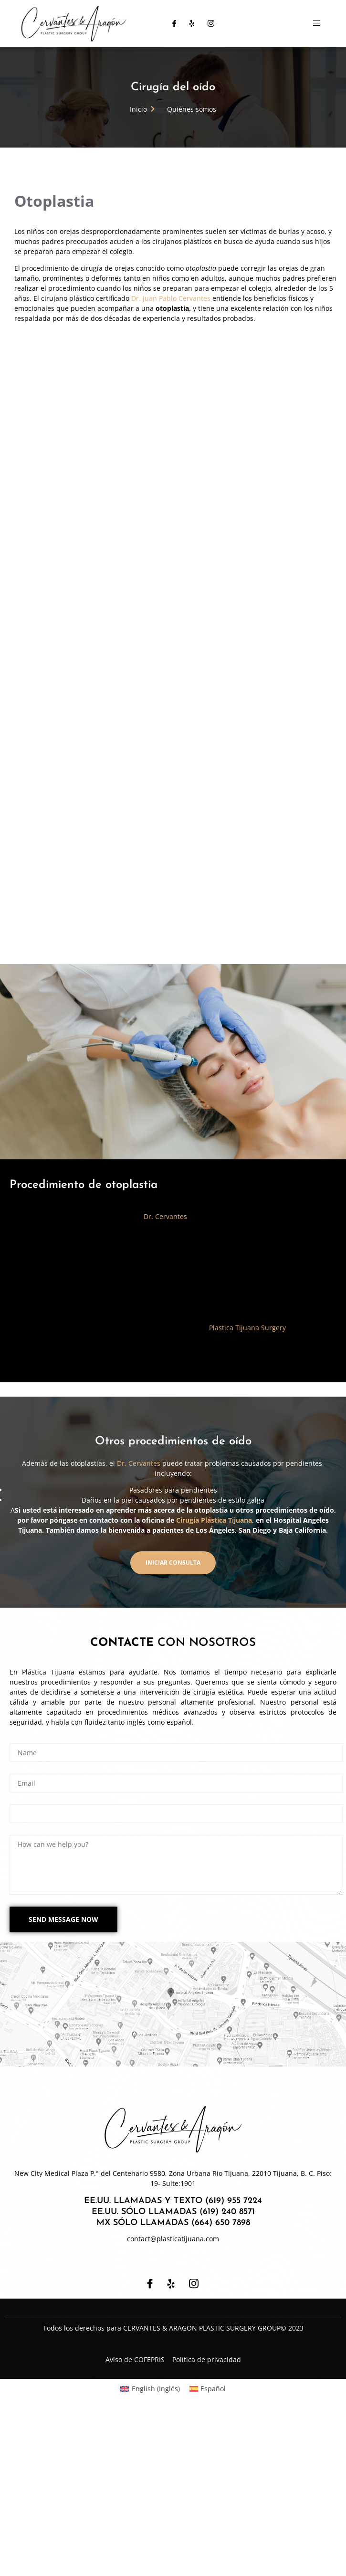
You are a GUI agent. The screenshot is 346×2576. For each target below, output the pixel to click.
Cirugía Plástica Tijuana (214, 1682)
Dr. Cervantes (165, 1379)
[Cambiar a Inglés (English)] (150, 2551)
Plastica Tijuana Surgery (247, 1490)
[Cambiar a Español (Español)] (208, 2551)
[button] (173, 1726)
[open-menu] (317, 23)
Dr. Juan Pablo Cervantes (170, 298)
